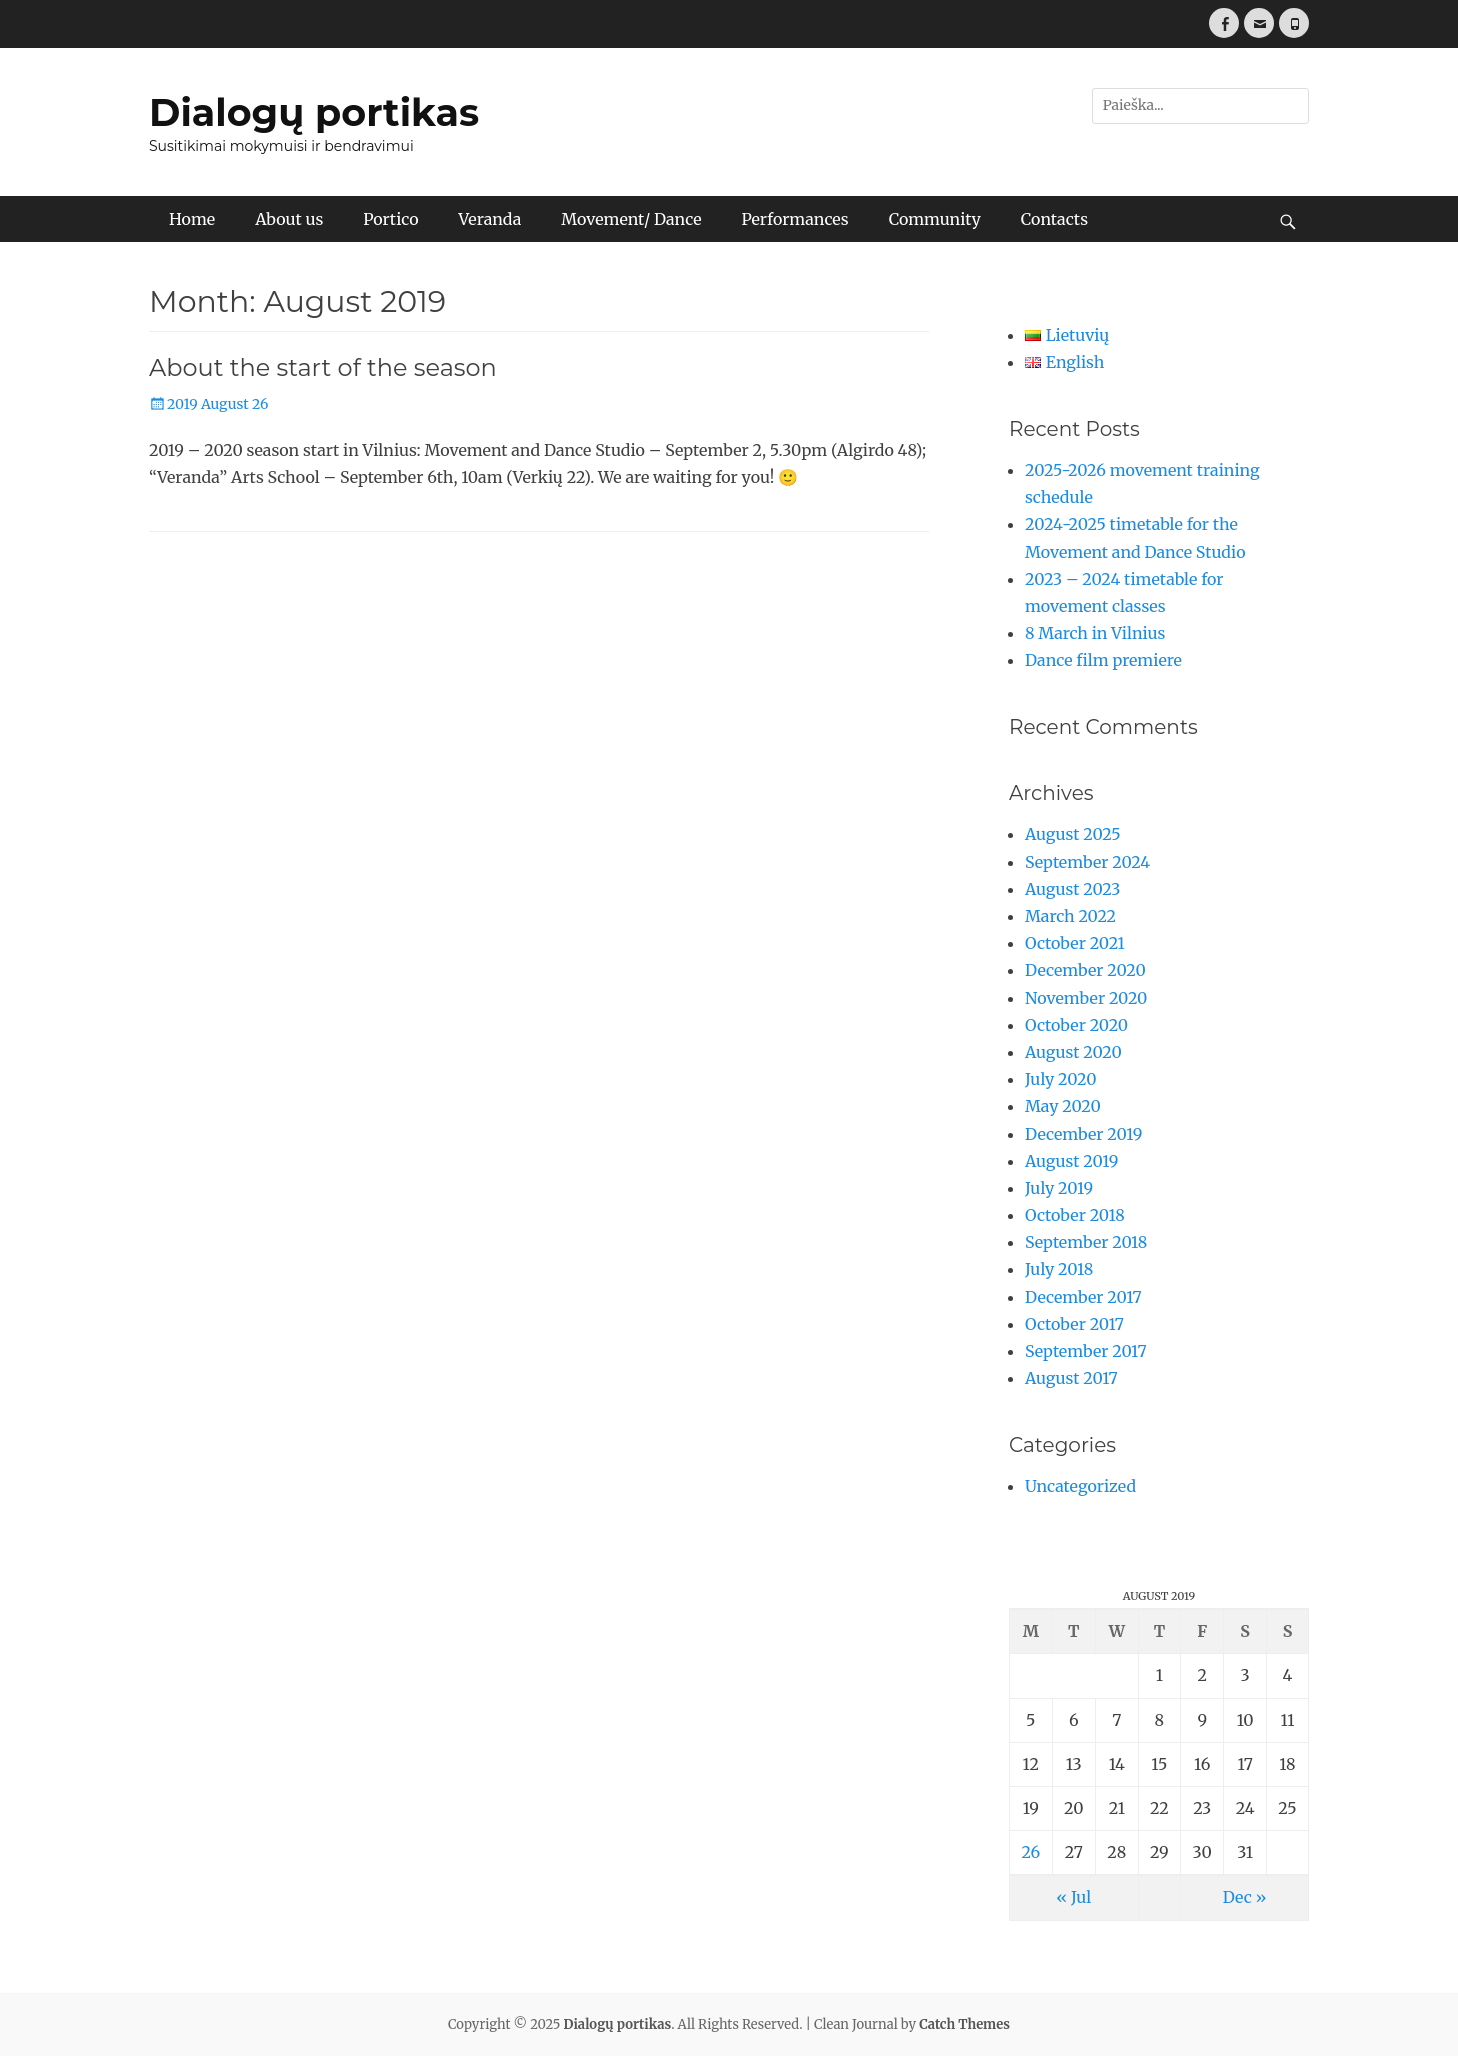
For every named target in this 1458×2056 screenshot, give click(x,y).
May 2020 (1063, 1106)
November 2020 (1086, 998)
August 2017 (1071, 1378)
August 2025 (1073, 834)
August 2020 (1073, 1052)
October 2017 (1074, 1324)
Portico (390, 219)
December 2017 (1083, 1297)
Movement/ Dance (631, 219)
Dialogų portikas (314, 112)
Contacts (1054, 219)
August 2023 (1072, 889)
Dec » (1245, 1897)
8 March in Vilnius (1095, 633)
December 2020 (1085, 970)
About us (289, 219)
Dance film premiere (1103, 660)
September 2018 (1086, 1242)
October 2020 (1076, 1025)
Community (935, 219)
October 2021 (1075, 943)
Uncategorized (1080, 1486)
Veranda (490, 219)
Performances (794, 219)
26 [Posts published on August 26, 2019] (1030, 1852)
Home (192, 219)
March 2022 (1070, 916)
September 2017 (1086, 1351)
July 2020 (1061, 1079)
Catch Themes (964, 2024)
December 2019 (1083, 1134)
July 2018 (1059, 1269)
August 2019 (1071, 1161)
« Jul (1073, 1897)
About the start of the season (323, 367)
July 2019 (1059, 1188)
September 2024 (1087, 862)
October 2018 (1075, 1215)
